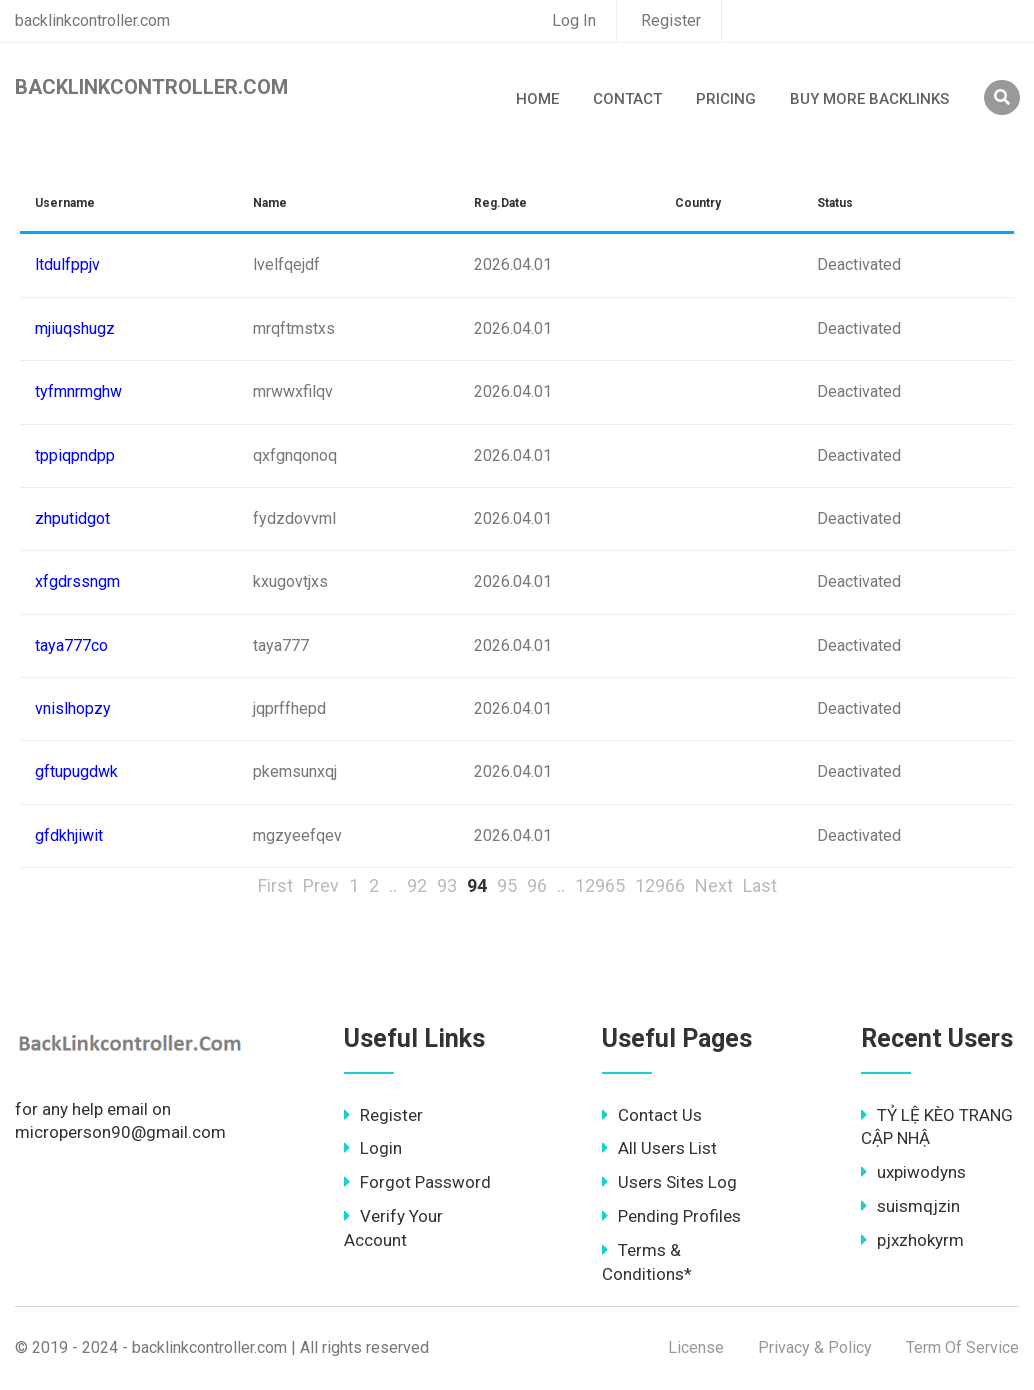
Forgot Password (417, 1182)
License (696, 1347)
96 (537, 885)
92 (417, 885)
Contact (627, 99)
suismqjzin (910, 1206)
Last (760, 885)
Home (537, 99)
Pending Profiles (671, 1216)
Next (714, 885)
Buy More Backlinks (869, 99)
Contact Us (652, 1115)
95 (507, 885)
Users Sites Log (669, 1182)
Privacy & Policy (815, 1347)
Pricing (726, 99)
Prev (321, 885)
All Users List (659, 1148)
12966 (660, 885)
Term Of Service (962, 1347)
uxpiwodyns (913, 1172)
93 (447, 885)
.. (393, 885)
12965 (600, 885)
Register (671, 20)
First (275, 885)
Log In (574, 20)
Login (373, 1148)
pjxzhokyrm (912, 1240)
